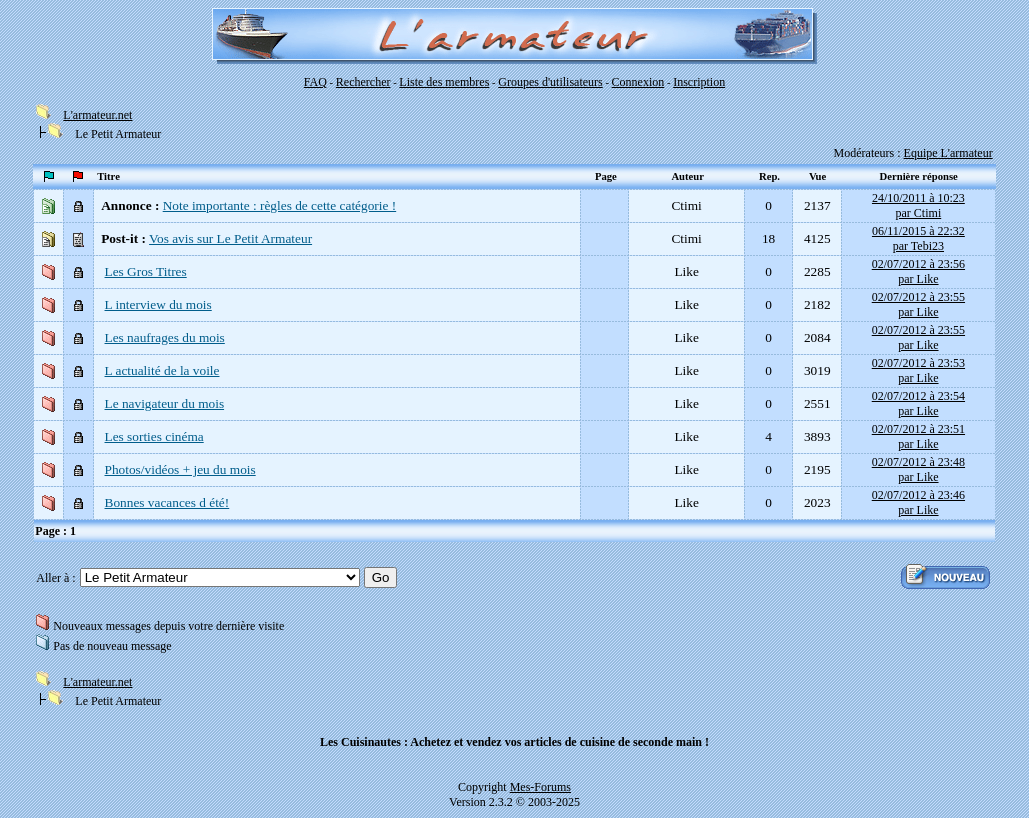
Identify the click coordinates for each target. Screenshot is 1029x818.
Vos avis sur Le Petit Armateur (230, 238)
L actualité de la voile (162, 370)
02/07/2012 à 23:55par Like (918, 304)
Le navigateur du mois (165, 403)
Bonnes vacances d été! (167, 502)
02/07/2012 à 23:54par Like (918, 403)
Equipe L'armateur (948, 153)
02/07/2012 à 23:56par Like (918, 271)
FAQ (315, 82)
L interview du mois (158, 304)
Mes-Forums (540, 787)
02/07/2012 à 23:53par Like (918, 370)
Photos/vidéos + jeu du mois (180, 469)
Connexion (638, 82)
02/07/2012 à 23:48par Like (918, 469)
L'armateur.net (97, 115)
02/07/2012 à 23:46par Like (918, 502)
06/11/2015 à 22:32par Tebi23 (918, 238)
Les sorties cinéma (154, 436)
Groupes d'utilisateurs (550, 82)
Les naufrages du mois (165, 337)
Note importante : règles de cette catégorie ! (280, 205)
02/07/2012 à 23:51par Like (918, 436)
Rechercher (363, 82)
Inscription (699, 82)
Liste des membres (444, 82)
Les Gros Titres (146, 271)
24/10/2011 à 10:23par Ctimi (918, 205)
